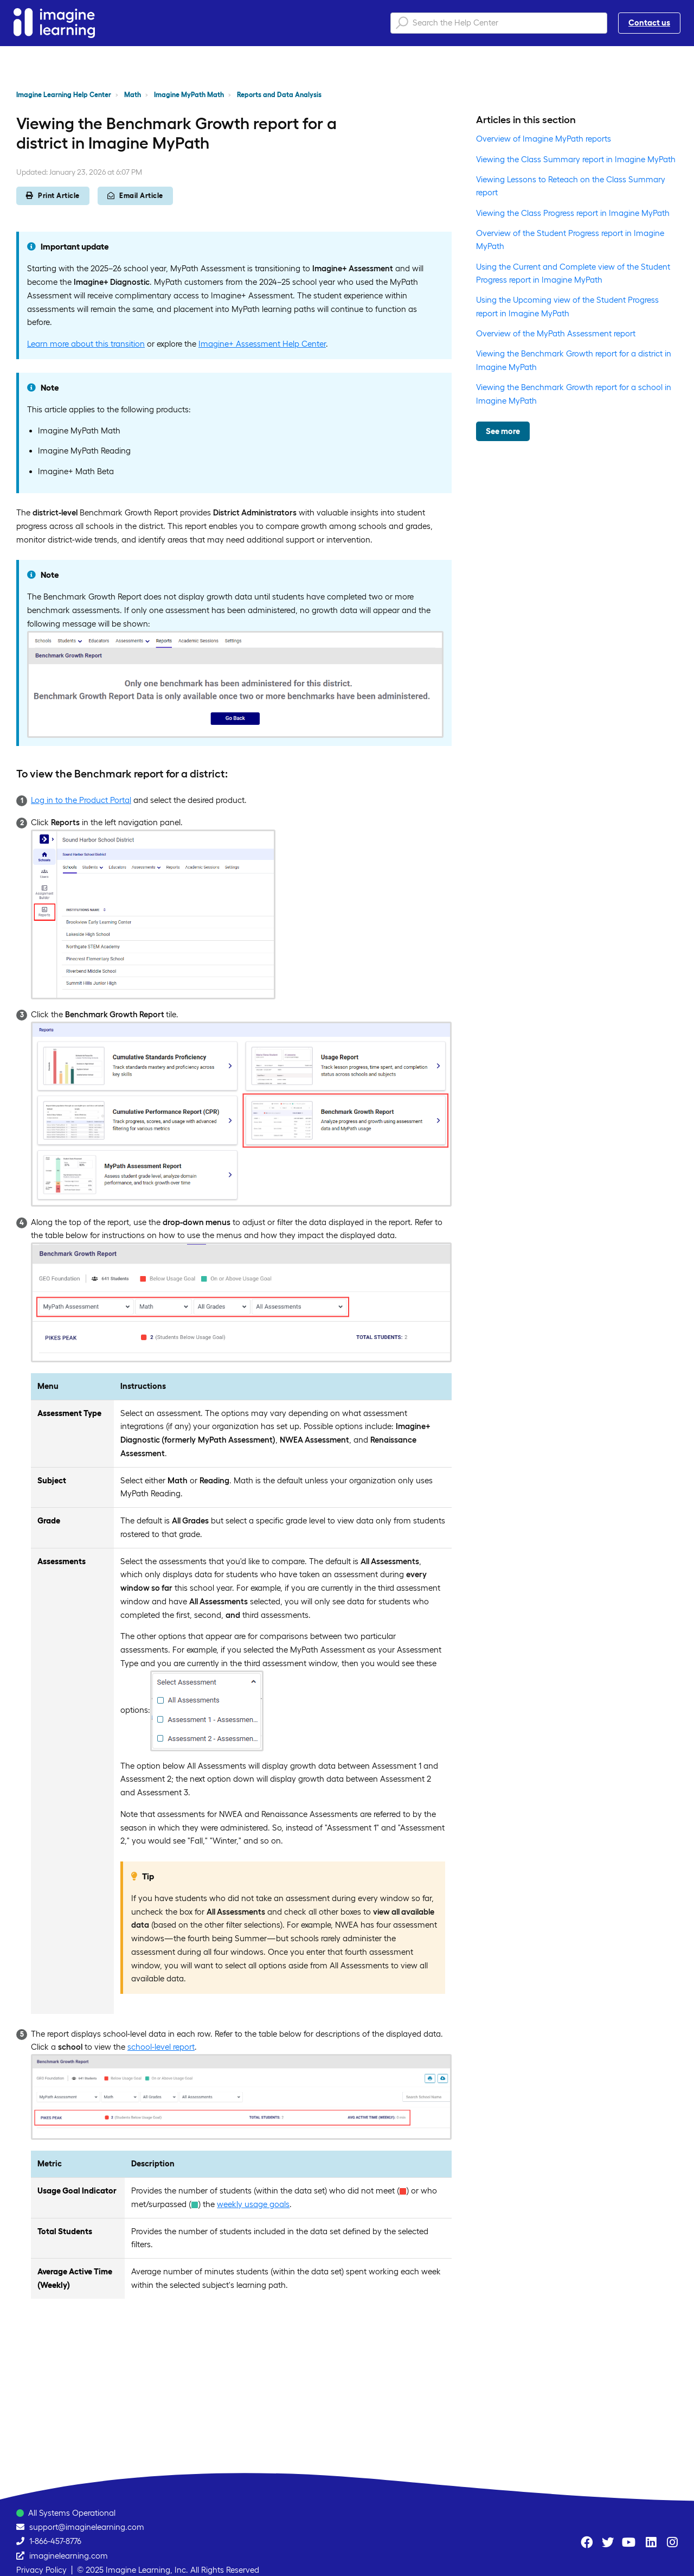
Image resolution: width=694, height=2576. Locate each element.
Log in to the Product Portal (81, 800)
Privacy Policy (41, 2569)
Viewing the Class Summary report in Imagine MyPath (576, 159)
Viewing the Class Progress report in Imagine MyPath (573, 213)
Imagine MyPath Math (189, 95)
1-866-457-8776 (55, 2541)
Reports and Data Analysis (279, 95)
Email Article (135, 196)
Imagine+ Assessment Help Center (262, 343)
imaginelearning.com (68, 2555)
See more (503, 431)
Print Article (53, 196)
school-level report (161, 2046)
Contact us (649, 22)
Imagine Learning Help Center (63, 95)
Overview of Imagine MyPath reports (543, 138)
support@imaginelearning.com (86, 2527)
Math (132, 95)
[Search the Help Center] (498, 23)
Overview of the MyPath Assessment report (555, 333)
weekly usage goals (253, 2204)
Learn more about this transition (86, 343)
